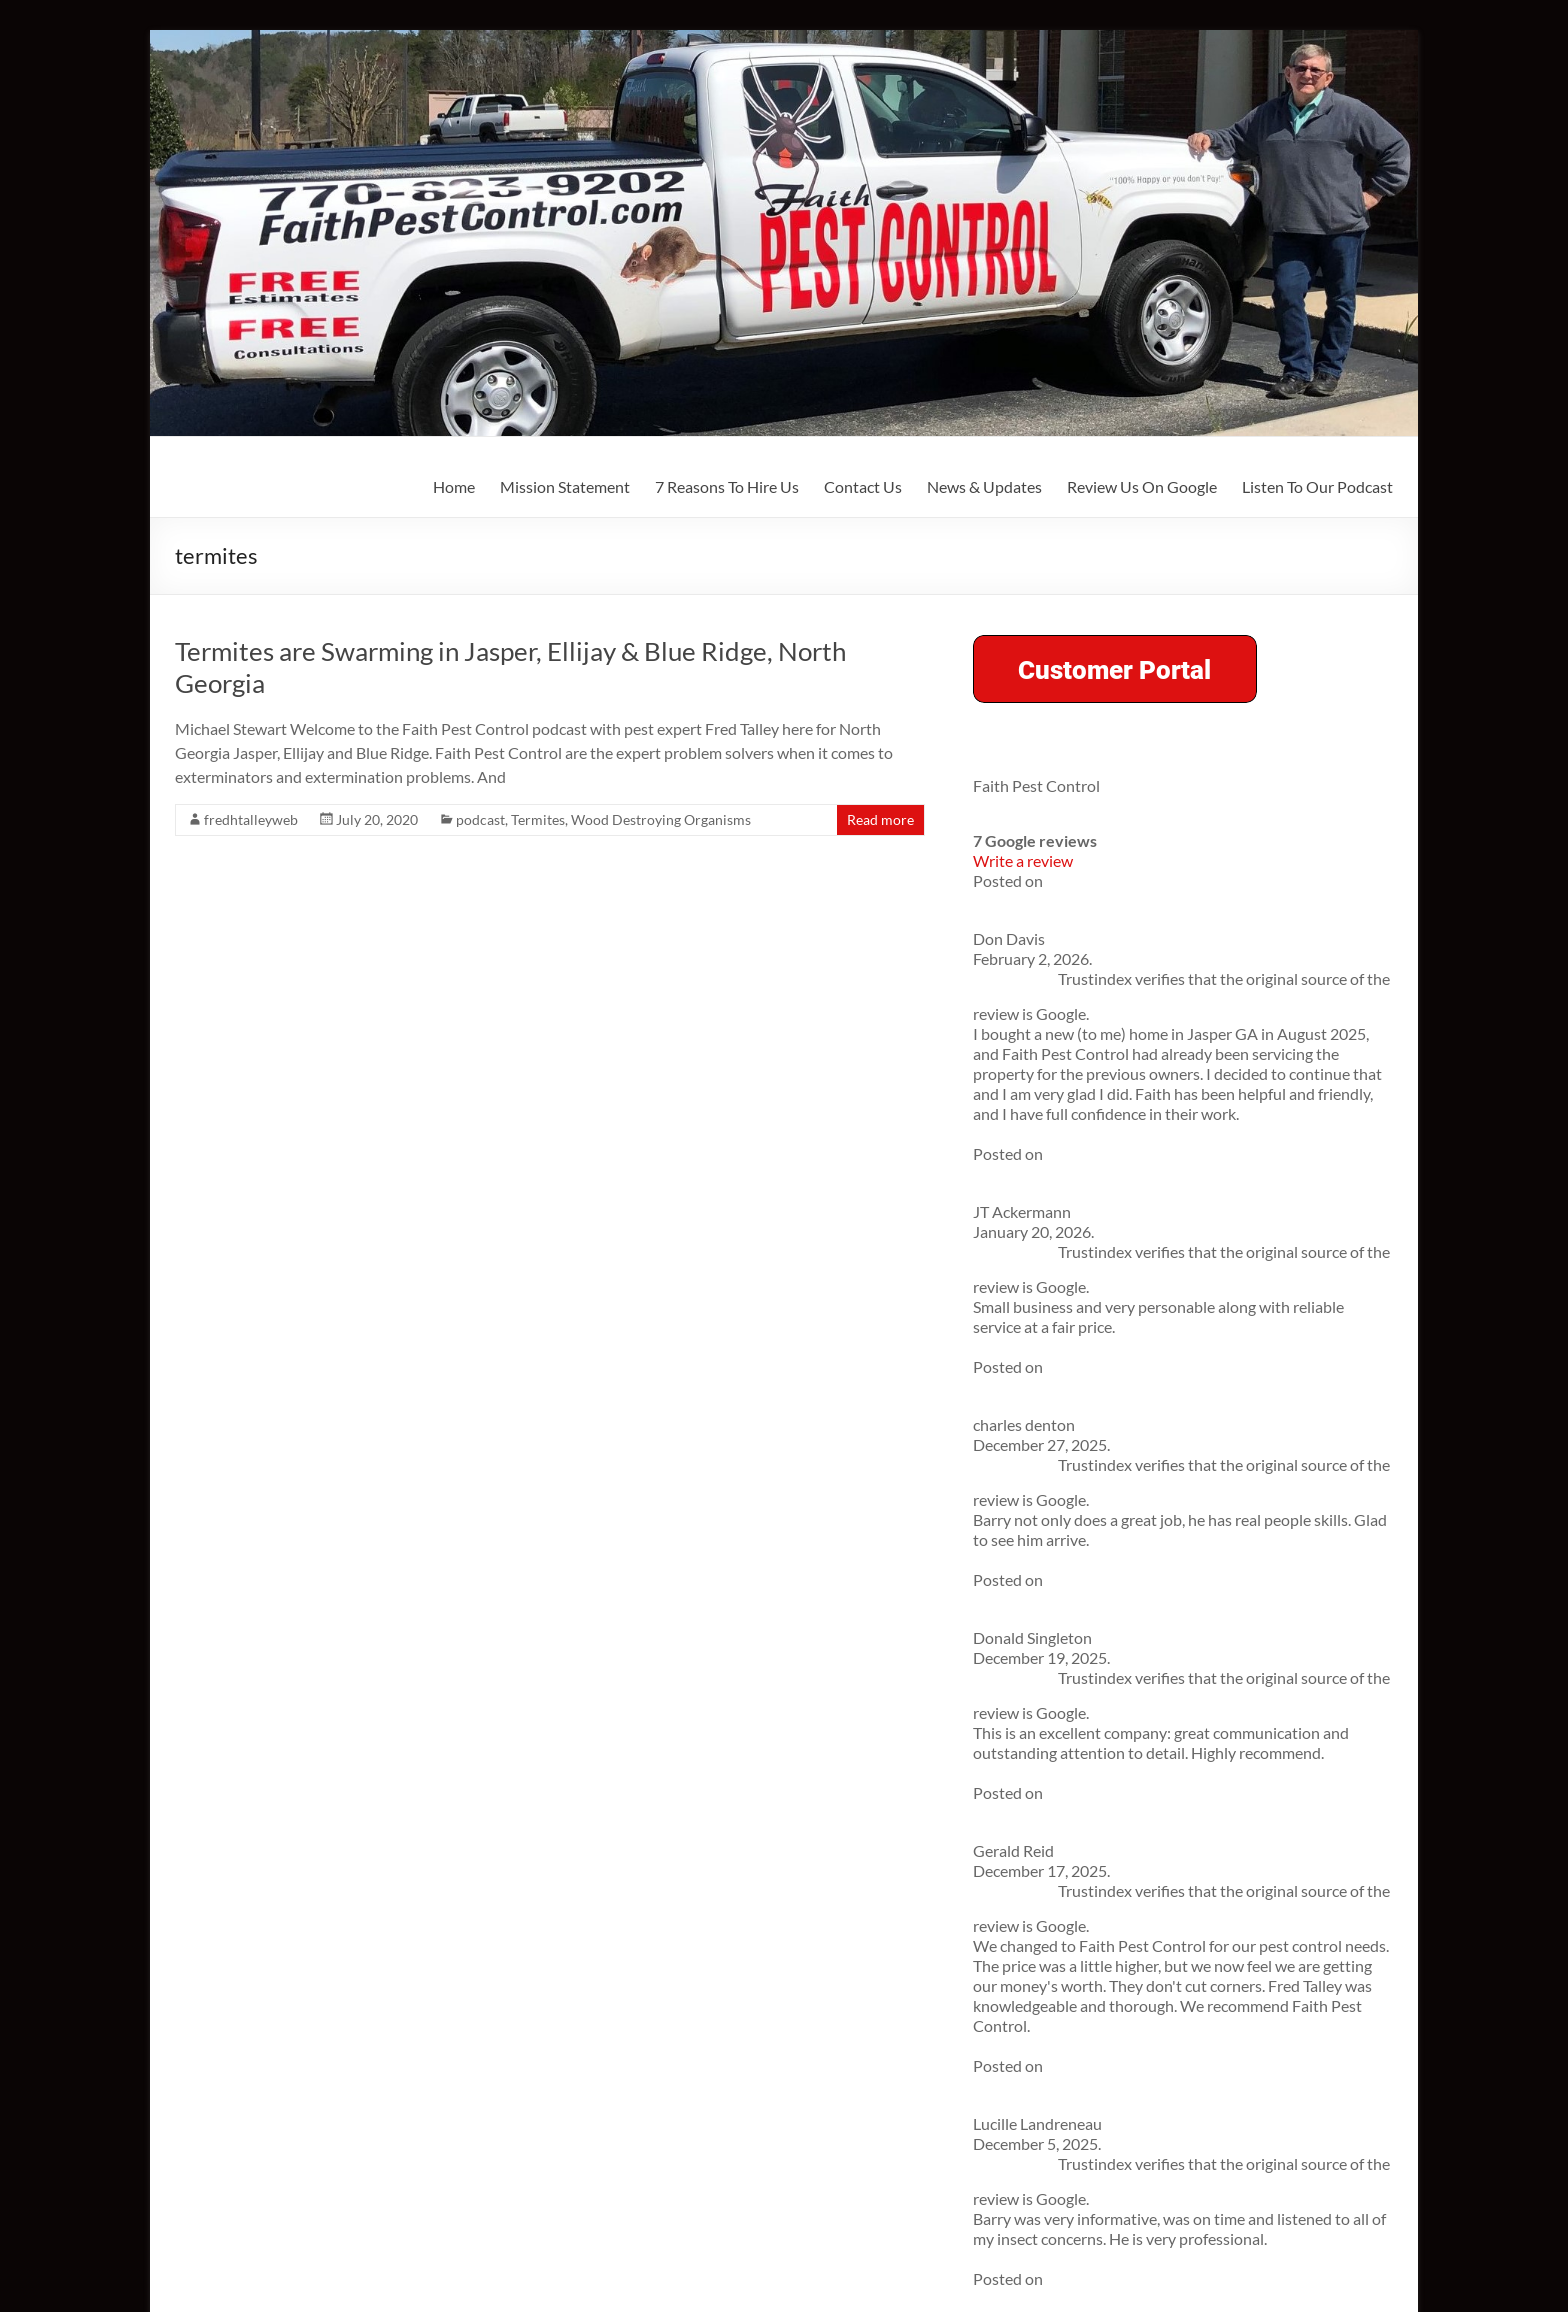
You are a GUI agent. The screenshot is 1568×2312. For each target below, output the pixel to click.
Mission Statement (565, 486)
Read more (880, 819)
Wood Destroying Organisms (661, 819)
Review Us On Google (1142, 486)
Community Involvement (1079, 1627)
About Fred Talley (1053, 1593)
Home (454, 486)
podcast (480, 819)
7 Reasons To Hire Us (727, 486)
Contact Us (863, 486)
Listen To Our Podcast (1317, 486)
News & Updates (984, 486)
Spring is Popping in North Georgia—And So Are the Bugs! (1171, 1235)
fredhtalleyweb (251, 819)
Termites (538, 819)
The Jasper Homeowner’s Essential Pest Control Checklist (1171, 1200)
